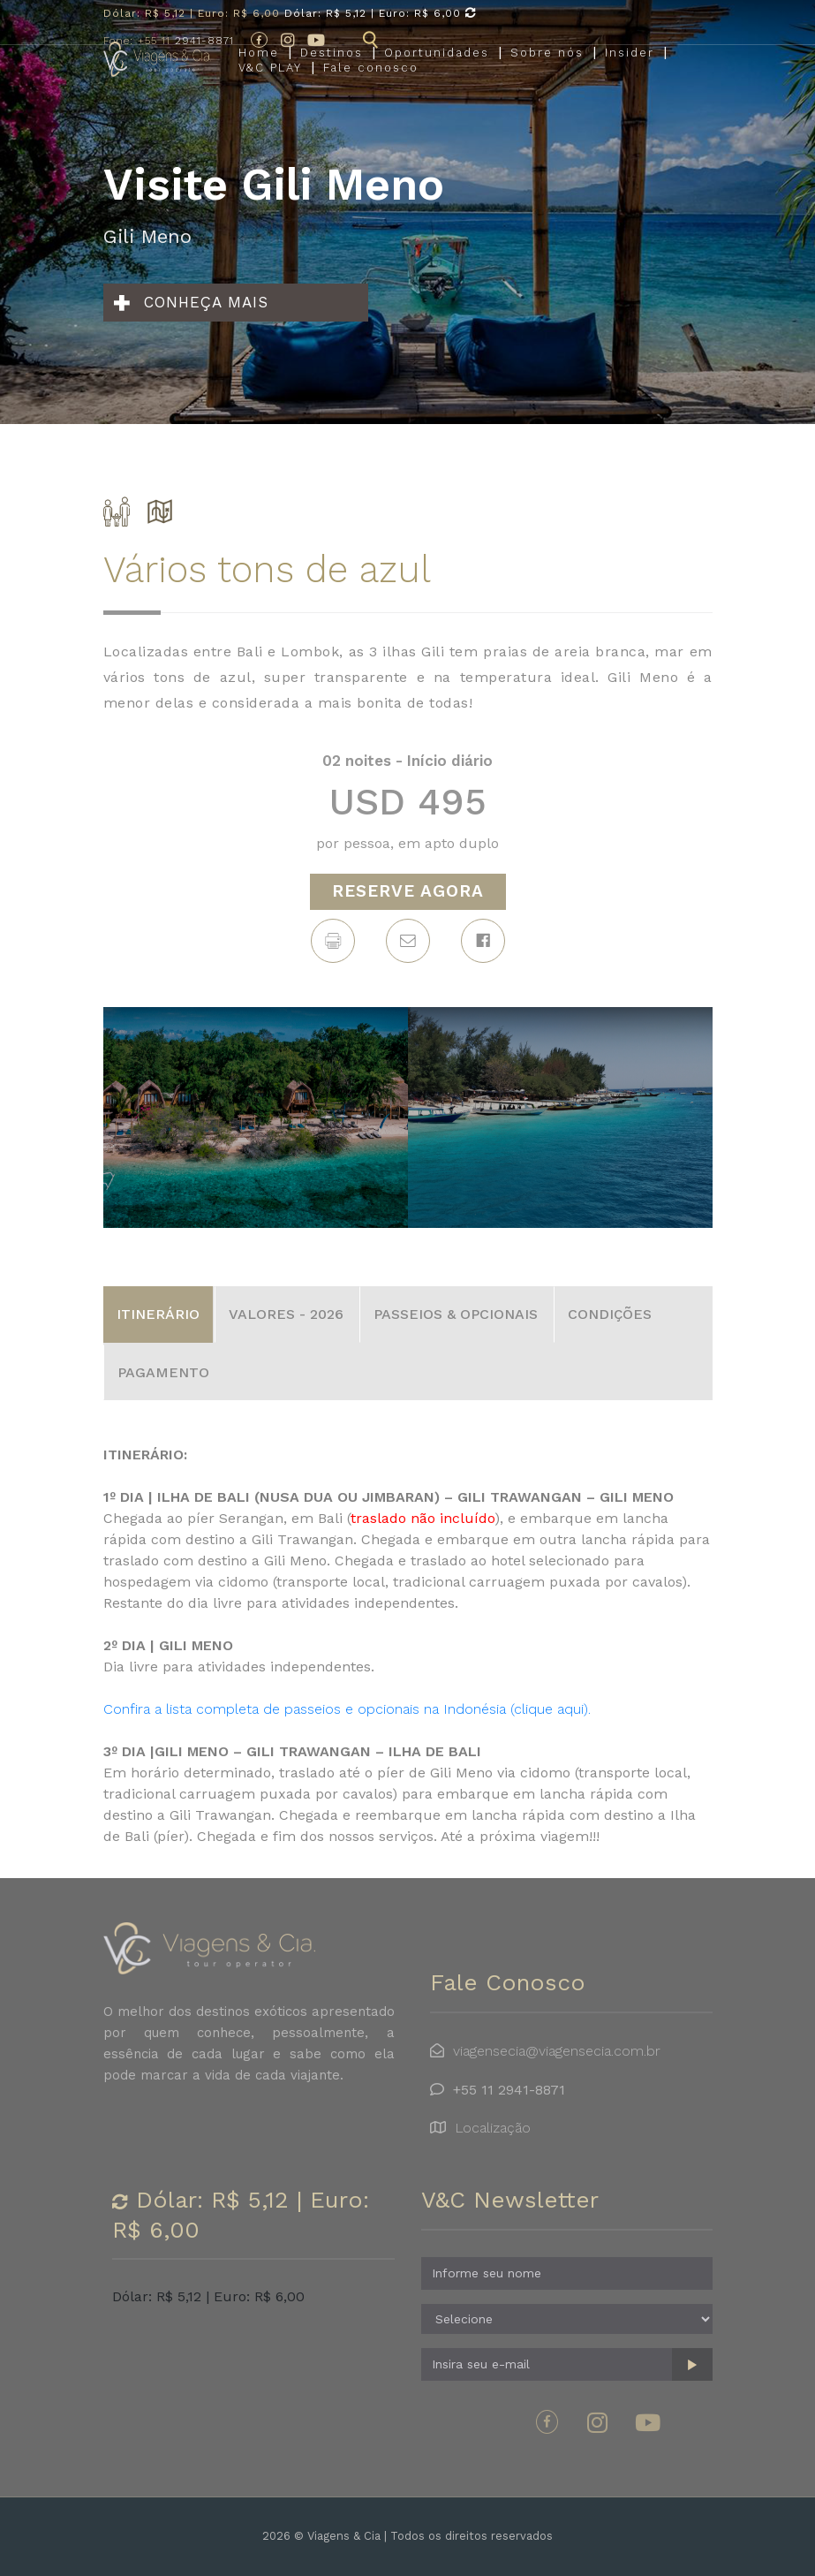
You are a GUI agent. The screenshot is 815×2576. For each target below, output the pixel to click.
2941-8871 (168, 40)
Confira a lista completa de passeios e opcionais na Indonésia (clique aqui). (347, 1709)
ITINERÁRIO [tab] (158, 1314)
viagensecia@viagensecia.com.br (556, 2050)
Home (258, 67)
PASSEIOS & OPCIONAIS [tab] (456, 1314)
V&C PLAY (270, 83)
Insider (629, 67)
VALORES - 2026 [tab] (286, 1314)
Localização (493, 2127)
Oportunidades (436, 67)
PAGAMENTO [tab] (163, 1372)
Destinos (331, 67)
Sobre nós (547, 67)
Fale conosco (371, 83)
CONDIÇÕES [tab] (610, 1314)
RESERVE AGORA (408, 891)
